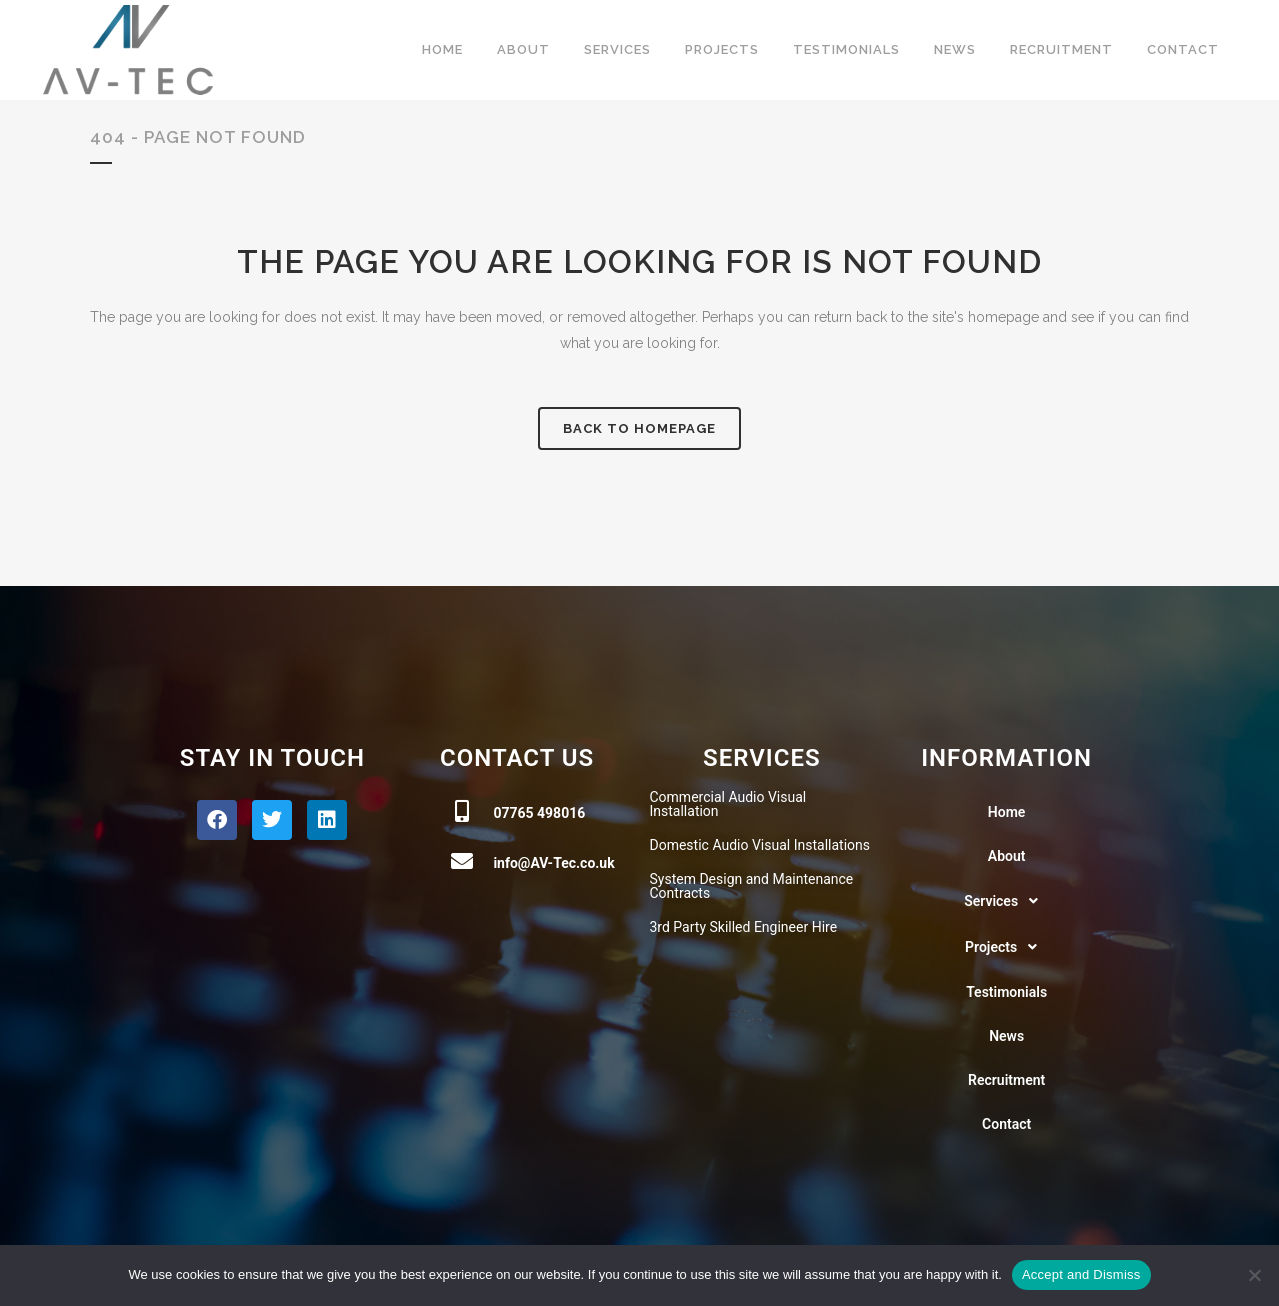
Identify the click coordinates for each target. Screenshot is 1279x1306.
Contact (1006, 1124)
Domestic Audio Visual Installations (760, 845)
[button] (1006, 901)
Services (1006, 901)
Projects (1006, 947)
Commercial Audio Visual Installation (728, 804)
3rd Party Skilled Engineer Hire (744, 927)
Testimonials (1006, 992)
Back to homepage (639, 428)
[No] (1254, 1275)
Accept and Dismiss (1081, 1274)
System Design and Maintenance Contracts (752, 886)
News (1006, 1036)
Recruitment (1006, 1080)
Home (1007, 812)
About (1007, 856)
